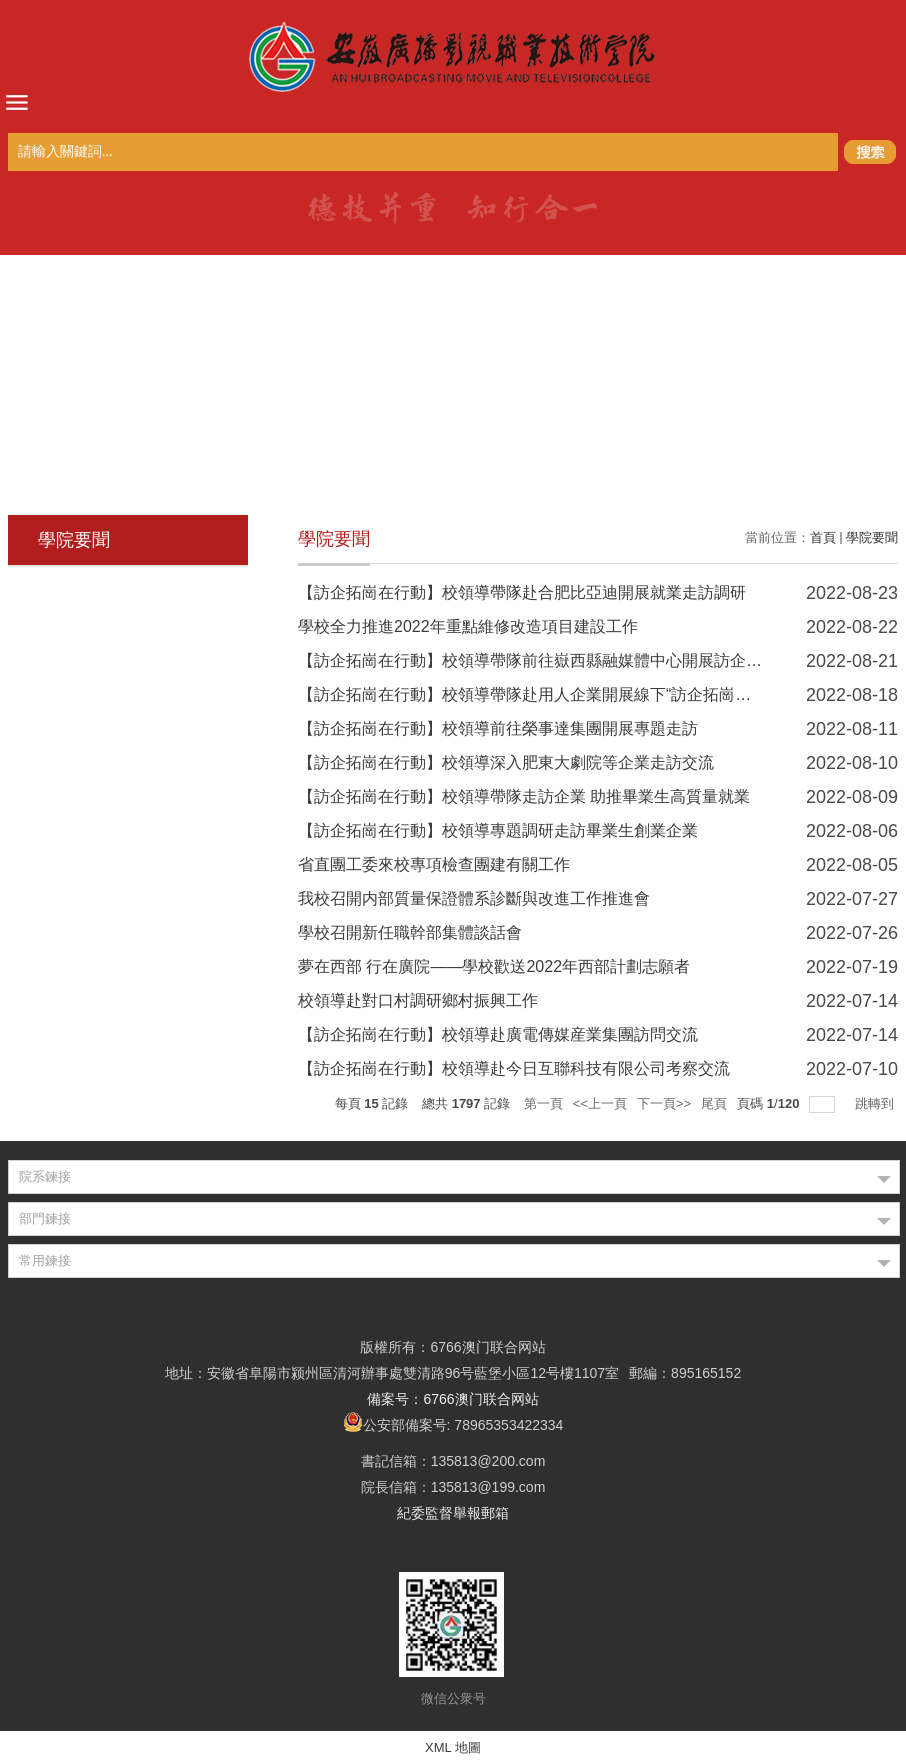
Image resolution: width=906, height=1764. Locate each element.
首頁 (823, 537)
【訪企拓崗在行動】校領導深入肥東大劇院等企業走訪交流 (506, 762)
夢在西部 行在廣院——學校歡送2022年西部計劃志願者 (494, 966)
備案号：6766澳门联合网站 (452, 1399)
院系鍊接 (45, 1176)
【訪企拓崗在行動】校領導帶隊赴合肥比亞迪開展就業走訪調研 (522, 592)
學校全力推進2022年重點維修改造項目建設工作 (468, 626)
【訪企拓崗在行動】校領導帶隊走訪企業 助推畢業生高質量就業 (524, 796)
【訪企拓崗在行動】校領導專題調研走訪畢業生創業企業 (498, 830)
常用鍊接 (45, 1260)
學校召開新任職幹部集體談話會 (410, 932)
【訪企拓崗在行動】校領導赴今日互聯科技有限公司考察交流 (514, 1068)
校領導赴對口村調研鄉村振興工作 (418, 1000)
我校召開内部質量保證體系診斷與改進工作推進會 (474, 898)
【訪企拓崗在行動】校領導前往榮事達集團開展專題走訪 (498, 728)
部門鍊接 (45, 1218)
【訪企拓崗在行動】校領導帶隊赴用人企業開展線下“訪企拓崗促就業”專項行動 (575, 694)
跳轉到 (876, 1103)
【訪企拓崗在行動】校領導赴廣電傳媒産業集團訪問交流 (498, 1034)
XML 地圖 (453, 1747)
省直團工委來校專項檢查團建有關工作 (434, 864)
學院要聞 (872, 537)
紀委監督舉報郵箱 (453, 1513)
